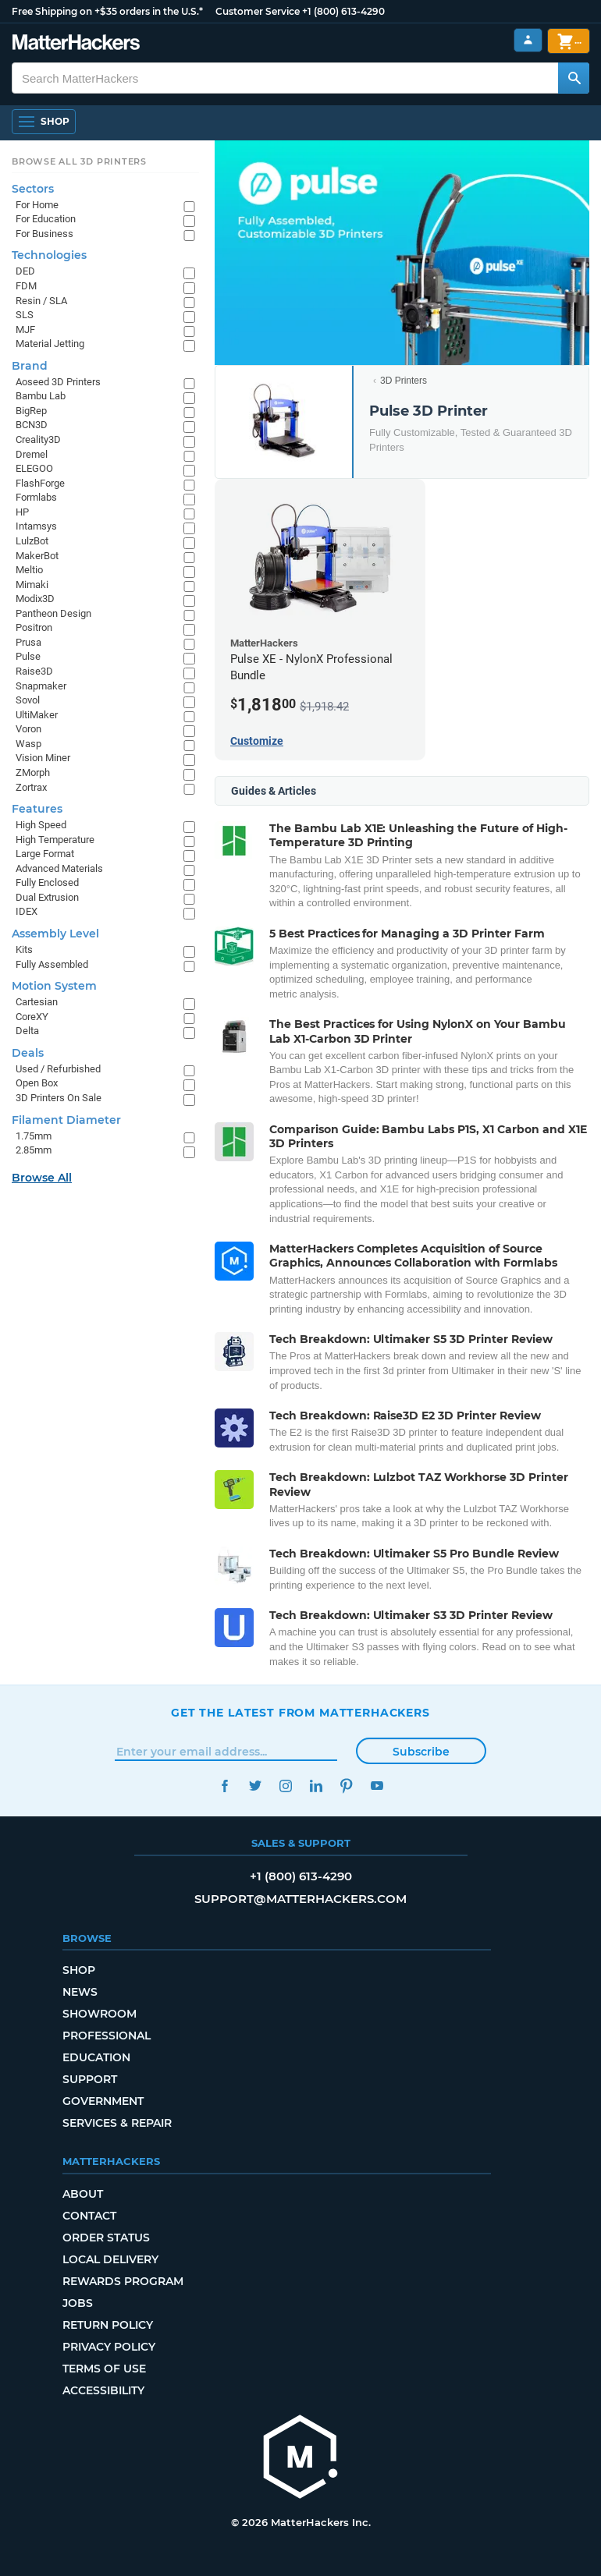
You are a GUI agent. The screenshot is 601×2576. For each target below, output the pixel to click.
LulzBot (32, 541)
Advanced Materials (59, 868)
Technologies (49, 255)
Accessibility (103, 2390)
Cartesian (37, 1002)
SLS (25, 315)
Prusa (28, 642)
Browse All (42, 1178)
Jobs (77, 2303)
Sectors (33, 189)
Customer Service (257, 11)
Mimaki (32, 584)
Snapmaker (41, 686)
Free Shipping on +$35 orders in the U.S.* (107, 11)
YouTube (376, 1785)
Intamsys (36, 526)
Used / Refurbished (58, 1069)
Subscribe (421, 1752)
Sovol (28, 700)
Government (103, 2101)
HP (22, 512)
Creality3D (38, 439)
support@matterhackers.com (300, 1898)
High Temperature (55, 839)
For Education (46, 219)
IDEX (26, 911)
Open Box (37, 1083)
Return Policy (107, 2325)
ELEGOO (34, 468)
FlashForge (40, 483)
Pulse (28, 656)
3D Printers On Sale (58, 1098)
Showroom (99, 2014)
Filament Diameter (66, 1120)
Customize (256, 741)
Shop (78, 1970)
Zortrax (31, 787)
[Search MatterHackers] (573, 78)
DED (25, 271)
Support (89, 2079)
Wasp (28, 743)
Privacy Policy (108, 2347)
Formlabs (36, 497)
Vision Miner (43, 758)
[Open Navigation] (44, 121)
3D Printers (403, 380)
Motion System (54, 986)
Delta (27, 1030)
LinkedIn (315, 1785)
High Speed (41, 825)
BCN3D (32, 425)
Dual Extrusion (47, 897)
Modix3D (35, 598)
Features (37, 809)
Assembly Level (55, 934)
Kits (24, 949)
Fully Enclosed (47, 882)
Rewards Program (122, 2281)
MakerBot (37, 556)
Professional (106, 2036)
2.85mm (34, 1150)
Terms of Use (104, 2369)
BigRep (31, 410)
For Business (44, 233)
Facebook (224, 1785)
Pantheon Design (53, 613)
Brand (30, 366)
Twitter (254, 1785)
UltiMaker (37, 715)
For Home (37, 205)
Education (96, 2057)
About (82, 2194)
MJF (25, 329)
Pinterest (346, 1785)
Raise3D (34, 671)
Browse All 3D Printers (79, 161)
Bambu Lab (41, 396)
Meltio (29, 570)
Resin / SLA (41, 300)
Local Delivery (110, 2259)
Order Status (106, 2238)
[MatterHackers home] (300, 2458)
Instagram (285, 1785)
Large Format (45, 853)
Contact (89, 2216)
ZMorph (33, 772)
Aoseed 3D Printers (58, 382)
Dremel (32, 454)
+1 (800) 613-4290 (343, 11)
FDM (26, 286)
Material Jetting (50, 343)
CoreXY (32, 1016)
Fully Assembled (52, 964)
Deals (28, 1053)
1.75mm (34, 1136)
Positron (34, 627)
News (80, 1992)
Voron (28, 729)
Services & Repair (117, 2123)
